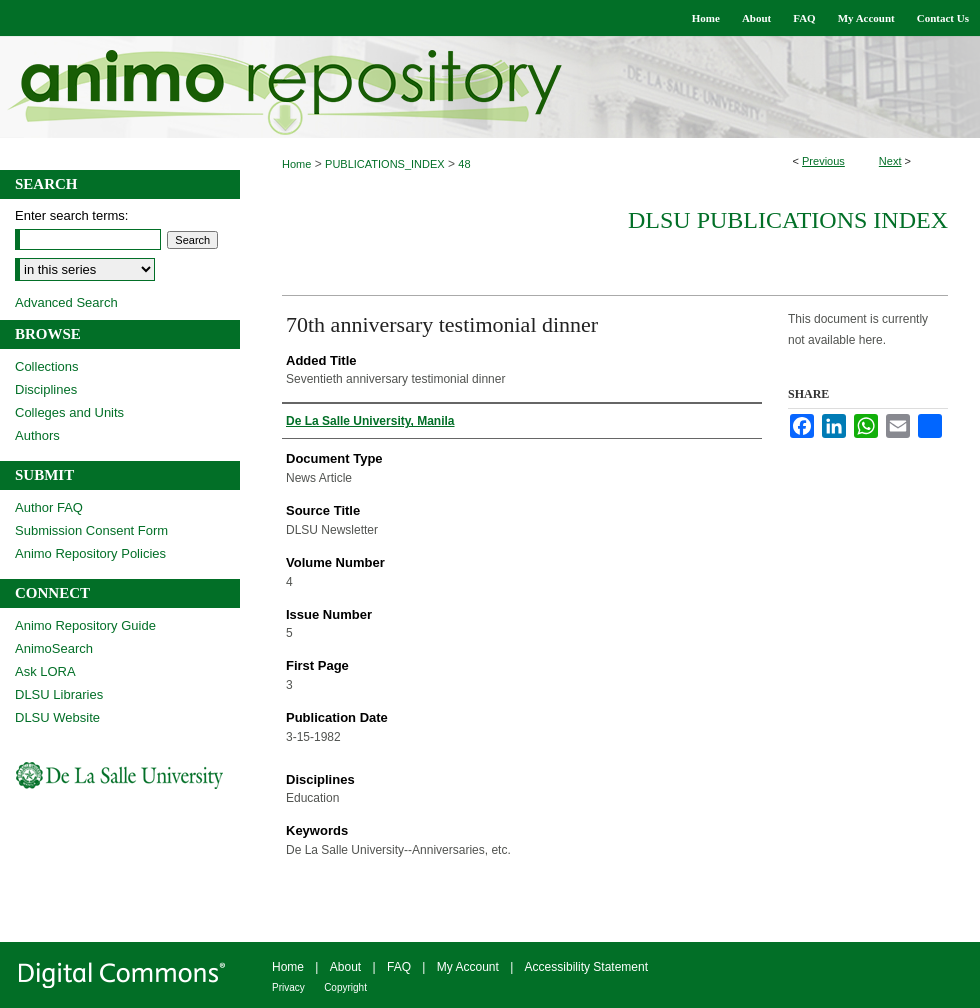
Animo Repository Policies (90, 553)
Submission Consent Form (91, 530)
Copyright (345, 987)
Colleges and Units (69, 412)
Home (296, 164)
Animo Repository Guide (85, 625)
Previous (823, 161)
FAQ (399, 967)
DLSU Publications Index (788, 220)
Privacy (288, 987)
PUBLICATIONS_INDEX (385, 164)
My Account (468, 967)
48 (464, 164)
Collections (47, 366)
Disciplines (46, 389)
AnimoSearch (54, 648)
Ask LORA (45, 671)
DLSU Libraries (59, 694)
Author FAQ (49, 507)
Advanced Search (66, 302)
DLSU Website (57, 717)
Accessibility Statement (586, 967)
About (345, 967)
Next (890, 161)
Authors (37, 435)
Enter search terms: (71, 215)
